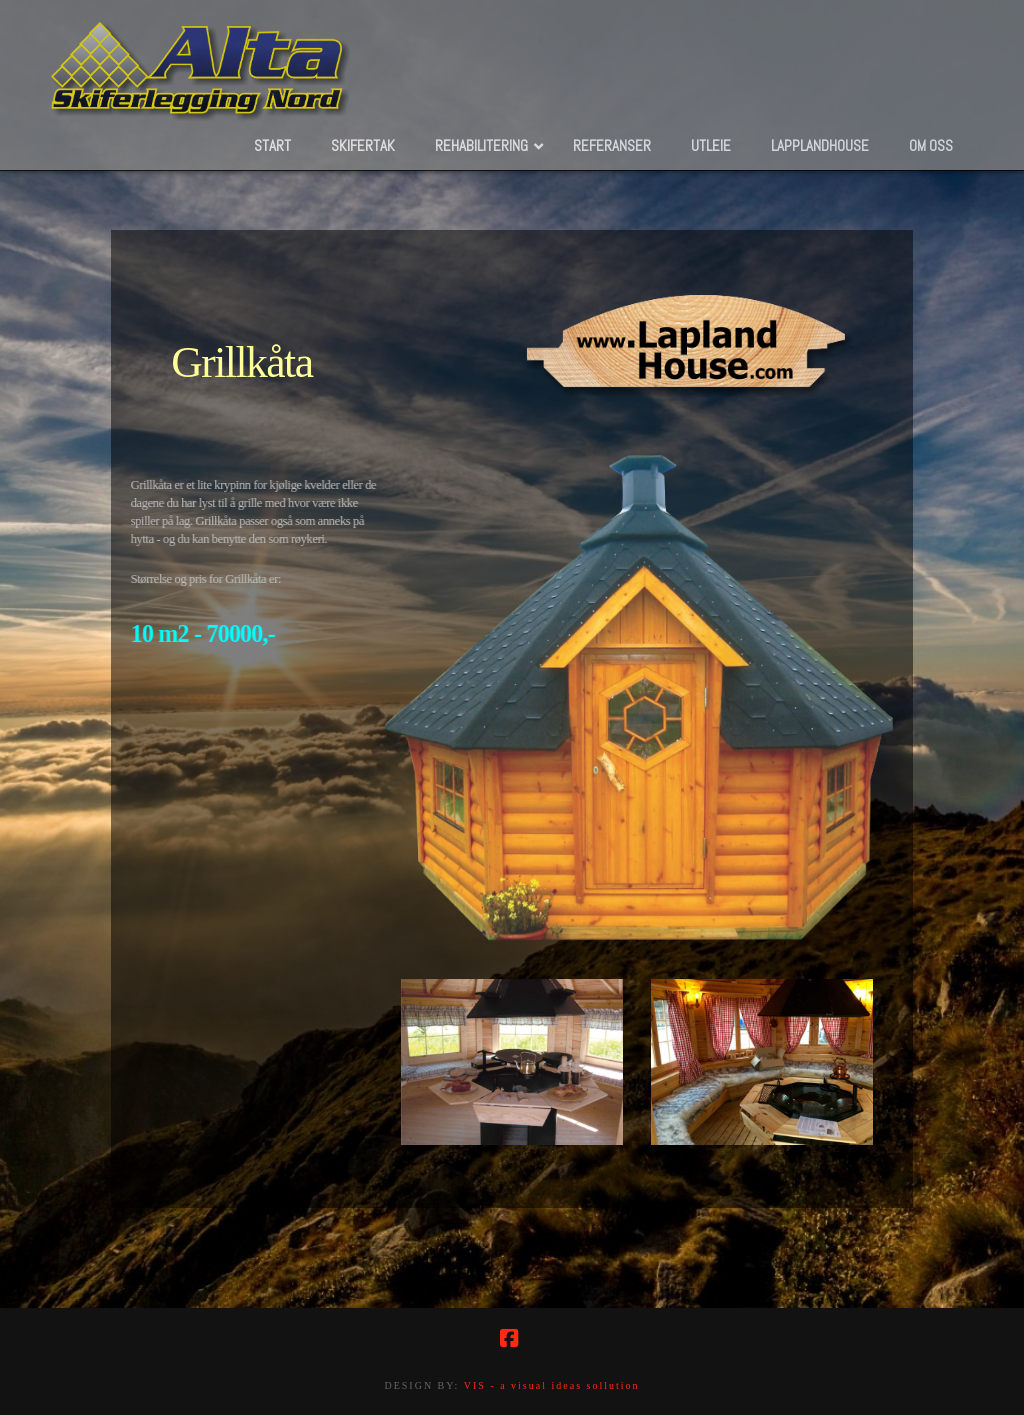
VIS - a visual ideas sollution (552, 1385)
